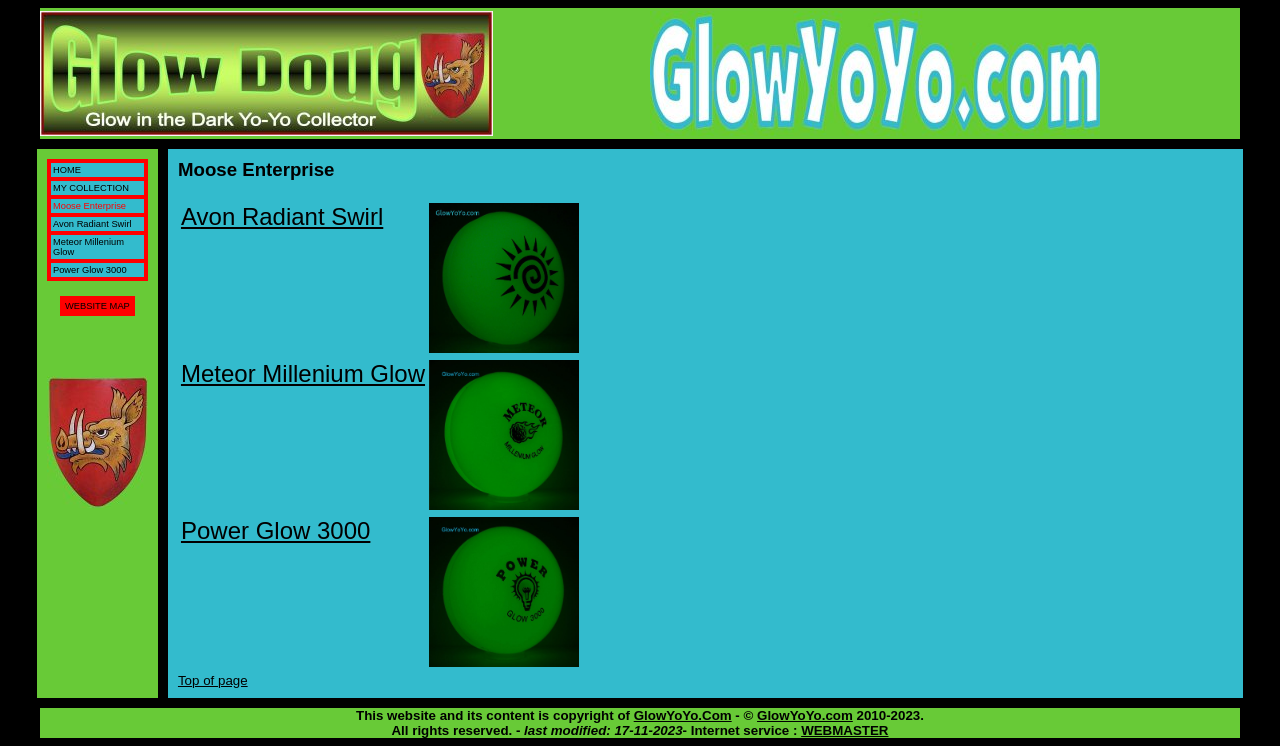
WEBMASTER (844, 730)
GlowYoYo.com (805, 715)
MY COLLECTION (91, 188)
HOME (67, 170)
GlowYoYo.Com (683, 715)
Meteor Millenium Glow (303, 373)
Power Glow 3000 (90, 270)
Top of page (213, 680)
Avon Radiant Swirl (92, 224)
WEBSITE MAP (97, 306)
